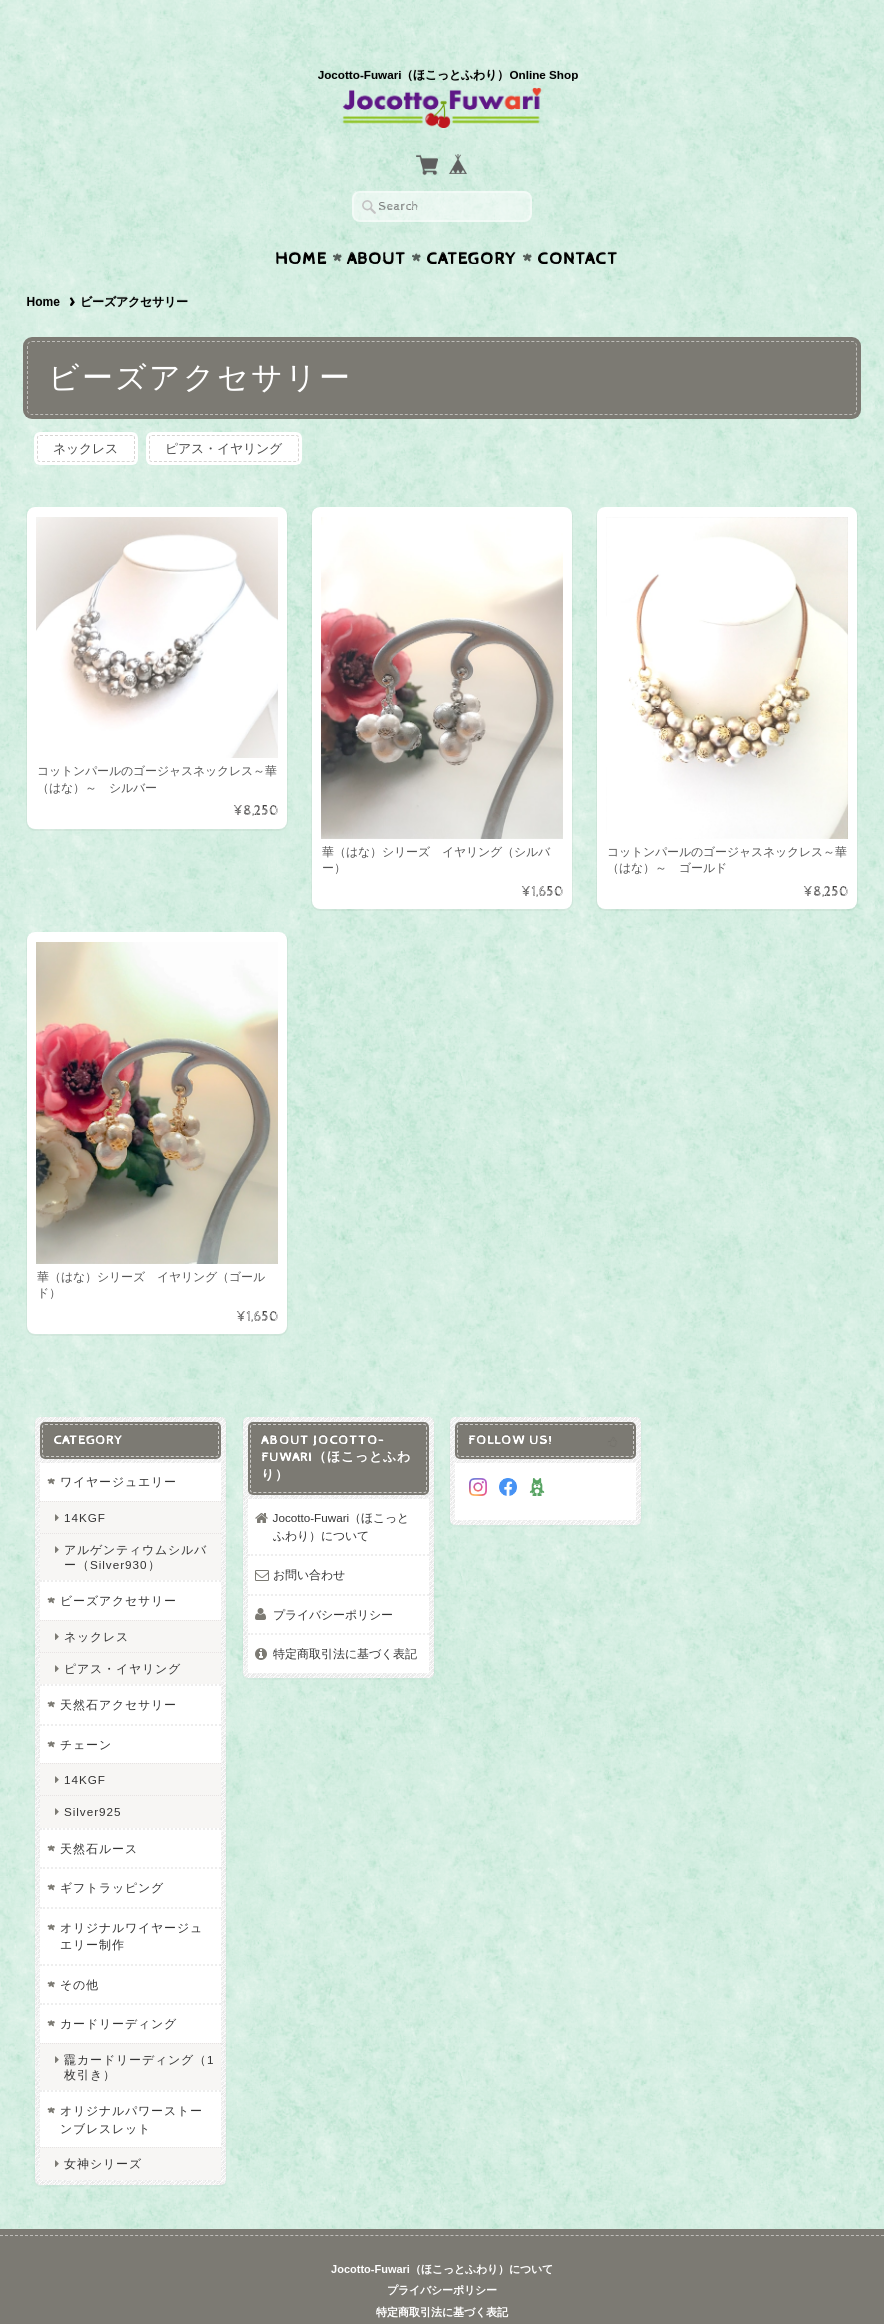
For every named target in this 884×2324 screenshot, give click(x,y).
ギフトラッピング (112, 1848)
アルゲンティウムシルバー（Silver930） (135, 1518)
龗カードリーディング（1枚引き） (139, 2028)
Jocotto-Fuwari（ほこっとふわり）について (341, 1487)
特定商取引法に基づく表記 (345, 1614)
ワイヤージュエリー (118, 1442)
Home (301, 220)
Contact (577, 220)
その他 (79, 1945)
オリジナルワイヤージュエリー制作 (131, 1897)
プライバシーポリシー (333, 1575)
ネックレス (86, 409)
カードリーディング (118, 1984)
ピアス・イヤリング (224, 409)
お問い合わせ (309, 1535)
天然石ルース (99, 1809)
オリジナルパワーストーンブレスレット (131, 2080)
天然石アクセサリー (118, 1665)
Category (471, 220)
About (376, 220)
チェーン (86, 1705)
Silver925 (93, 1773)
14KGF (85, 1478)
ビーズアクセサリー (118, 1561)
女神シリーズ (103, 2124)
